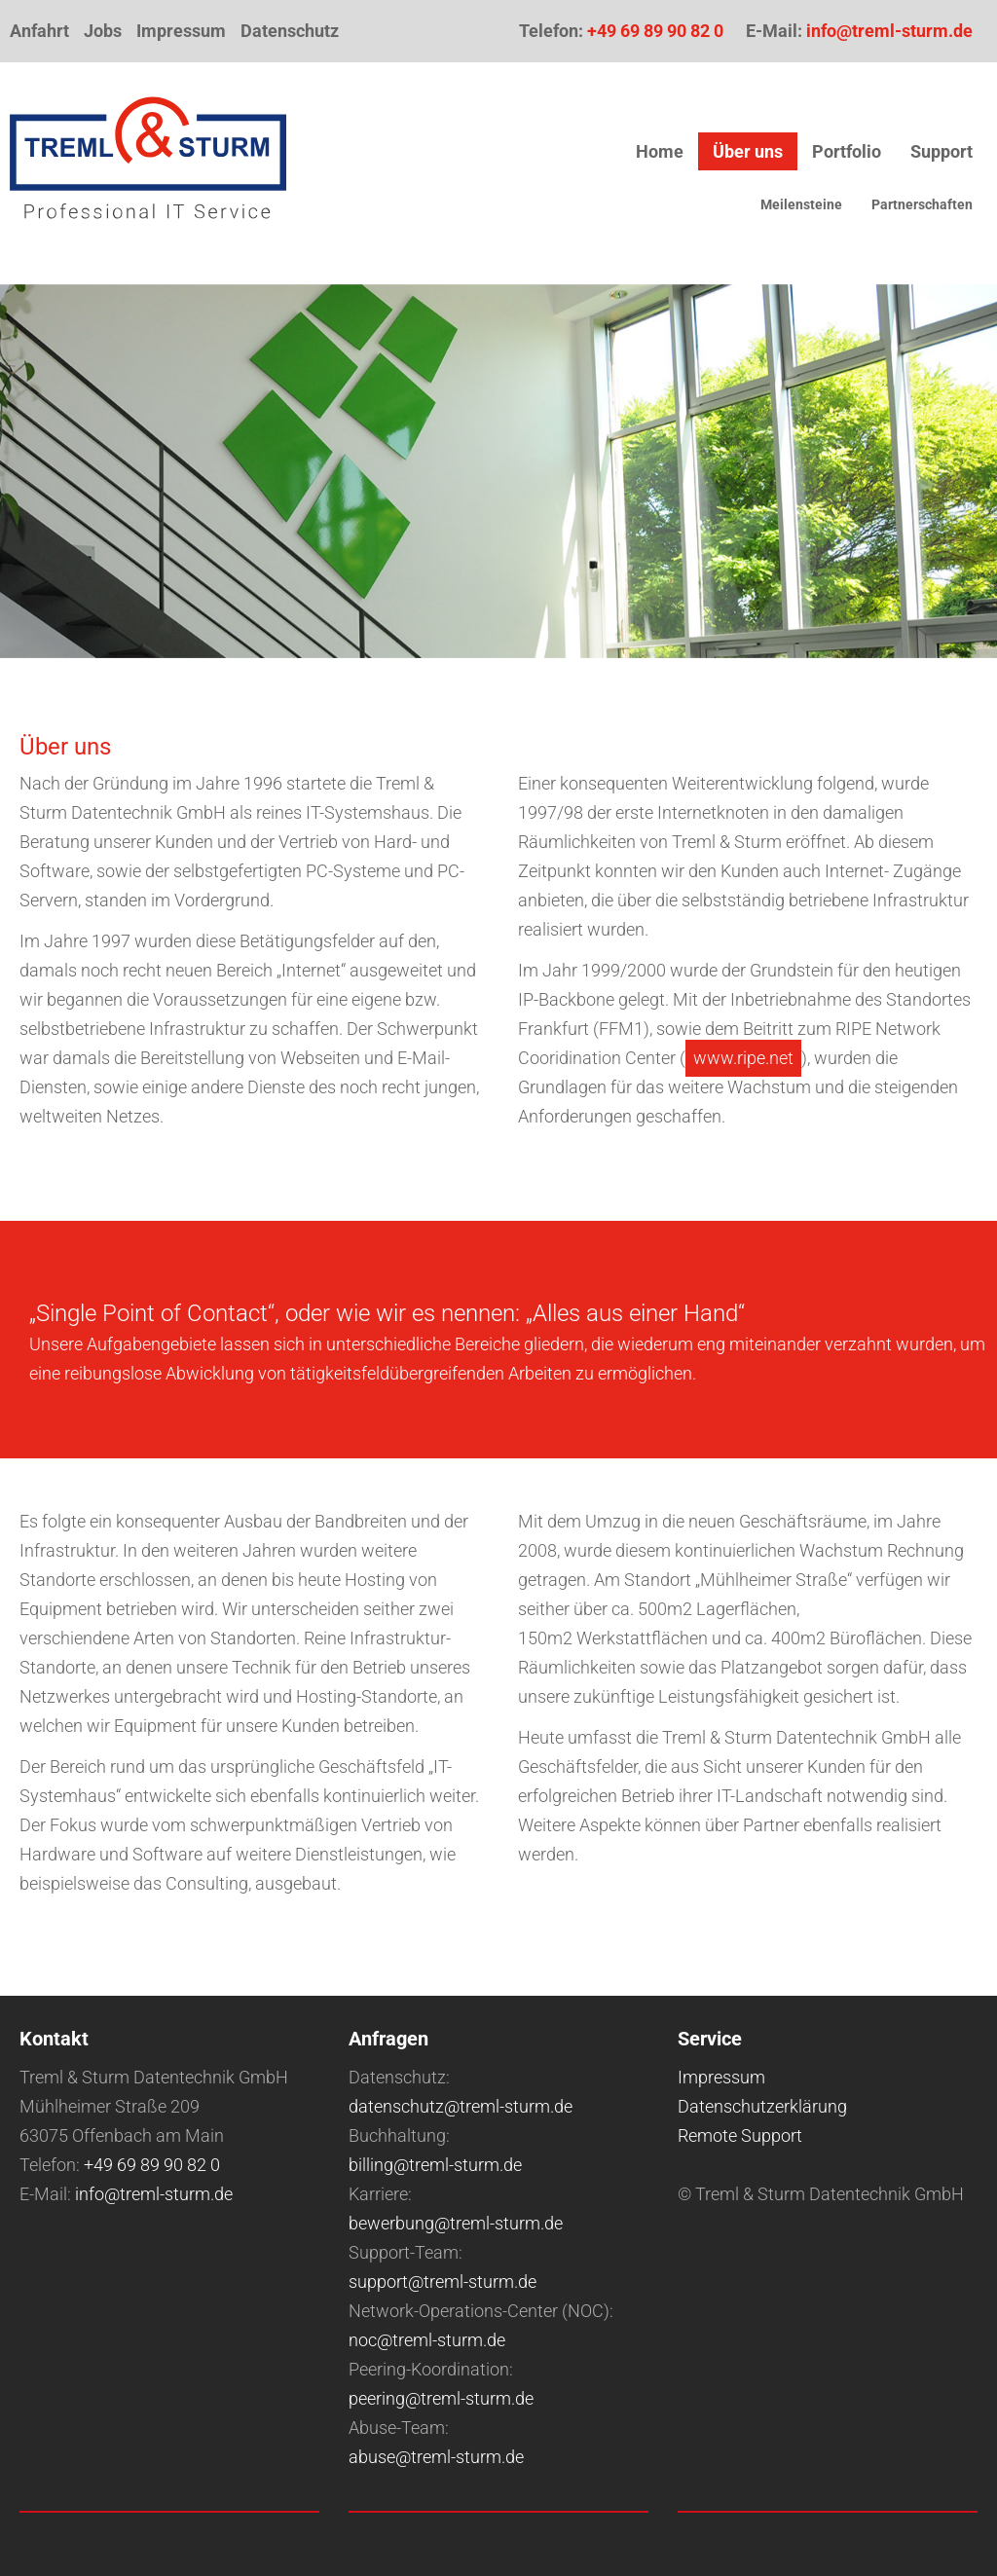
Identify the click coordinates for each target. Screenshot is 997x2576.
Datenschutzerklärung (762, 2106)
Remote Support (740, 2135)
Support (941, 151)
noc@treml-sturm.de (427, 2340)
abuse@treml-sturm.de (436, 2457)
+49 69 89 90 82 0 (655, 30)
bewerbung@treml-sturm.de (456, 2223)
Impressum (181, 30)
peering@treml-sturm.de (441, 2398)
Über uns (748, 151)
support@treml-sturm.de (442, 2281)
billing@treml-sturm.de (435, 2164)
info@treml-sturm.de (889, 30)
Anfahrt (39, 30)
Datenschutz (289, 30)
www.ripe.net (743, 1058)
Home (659, 151)
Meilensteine (801, 204)
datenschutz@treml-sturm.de (460, 2106)
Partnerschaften (922, 204)
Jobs (103, 30)
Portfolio (846, 151)
